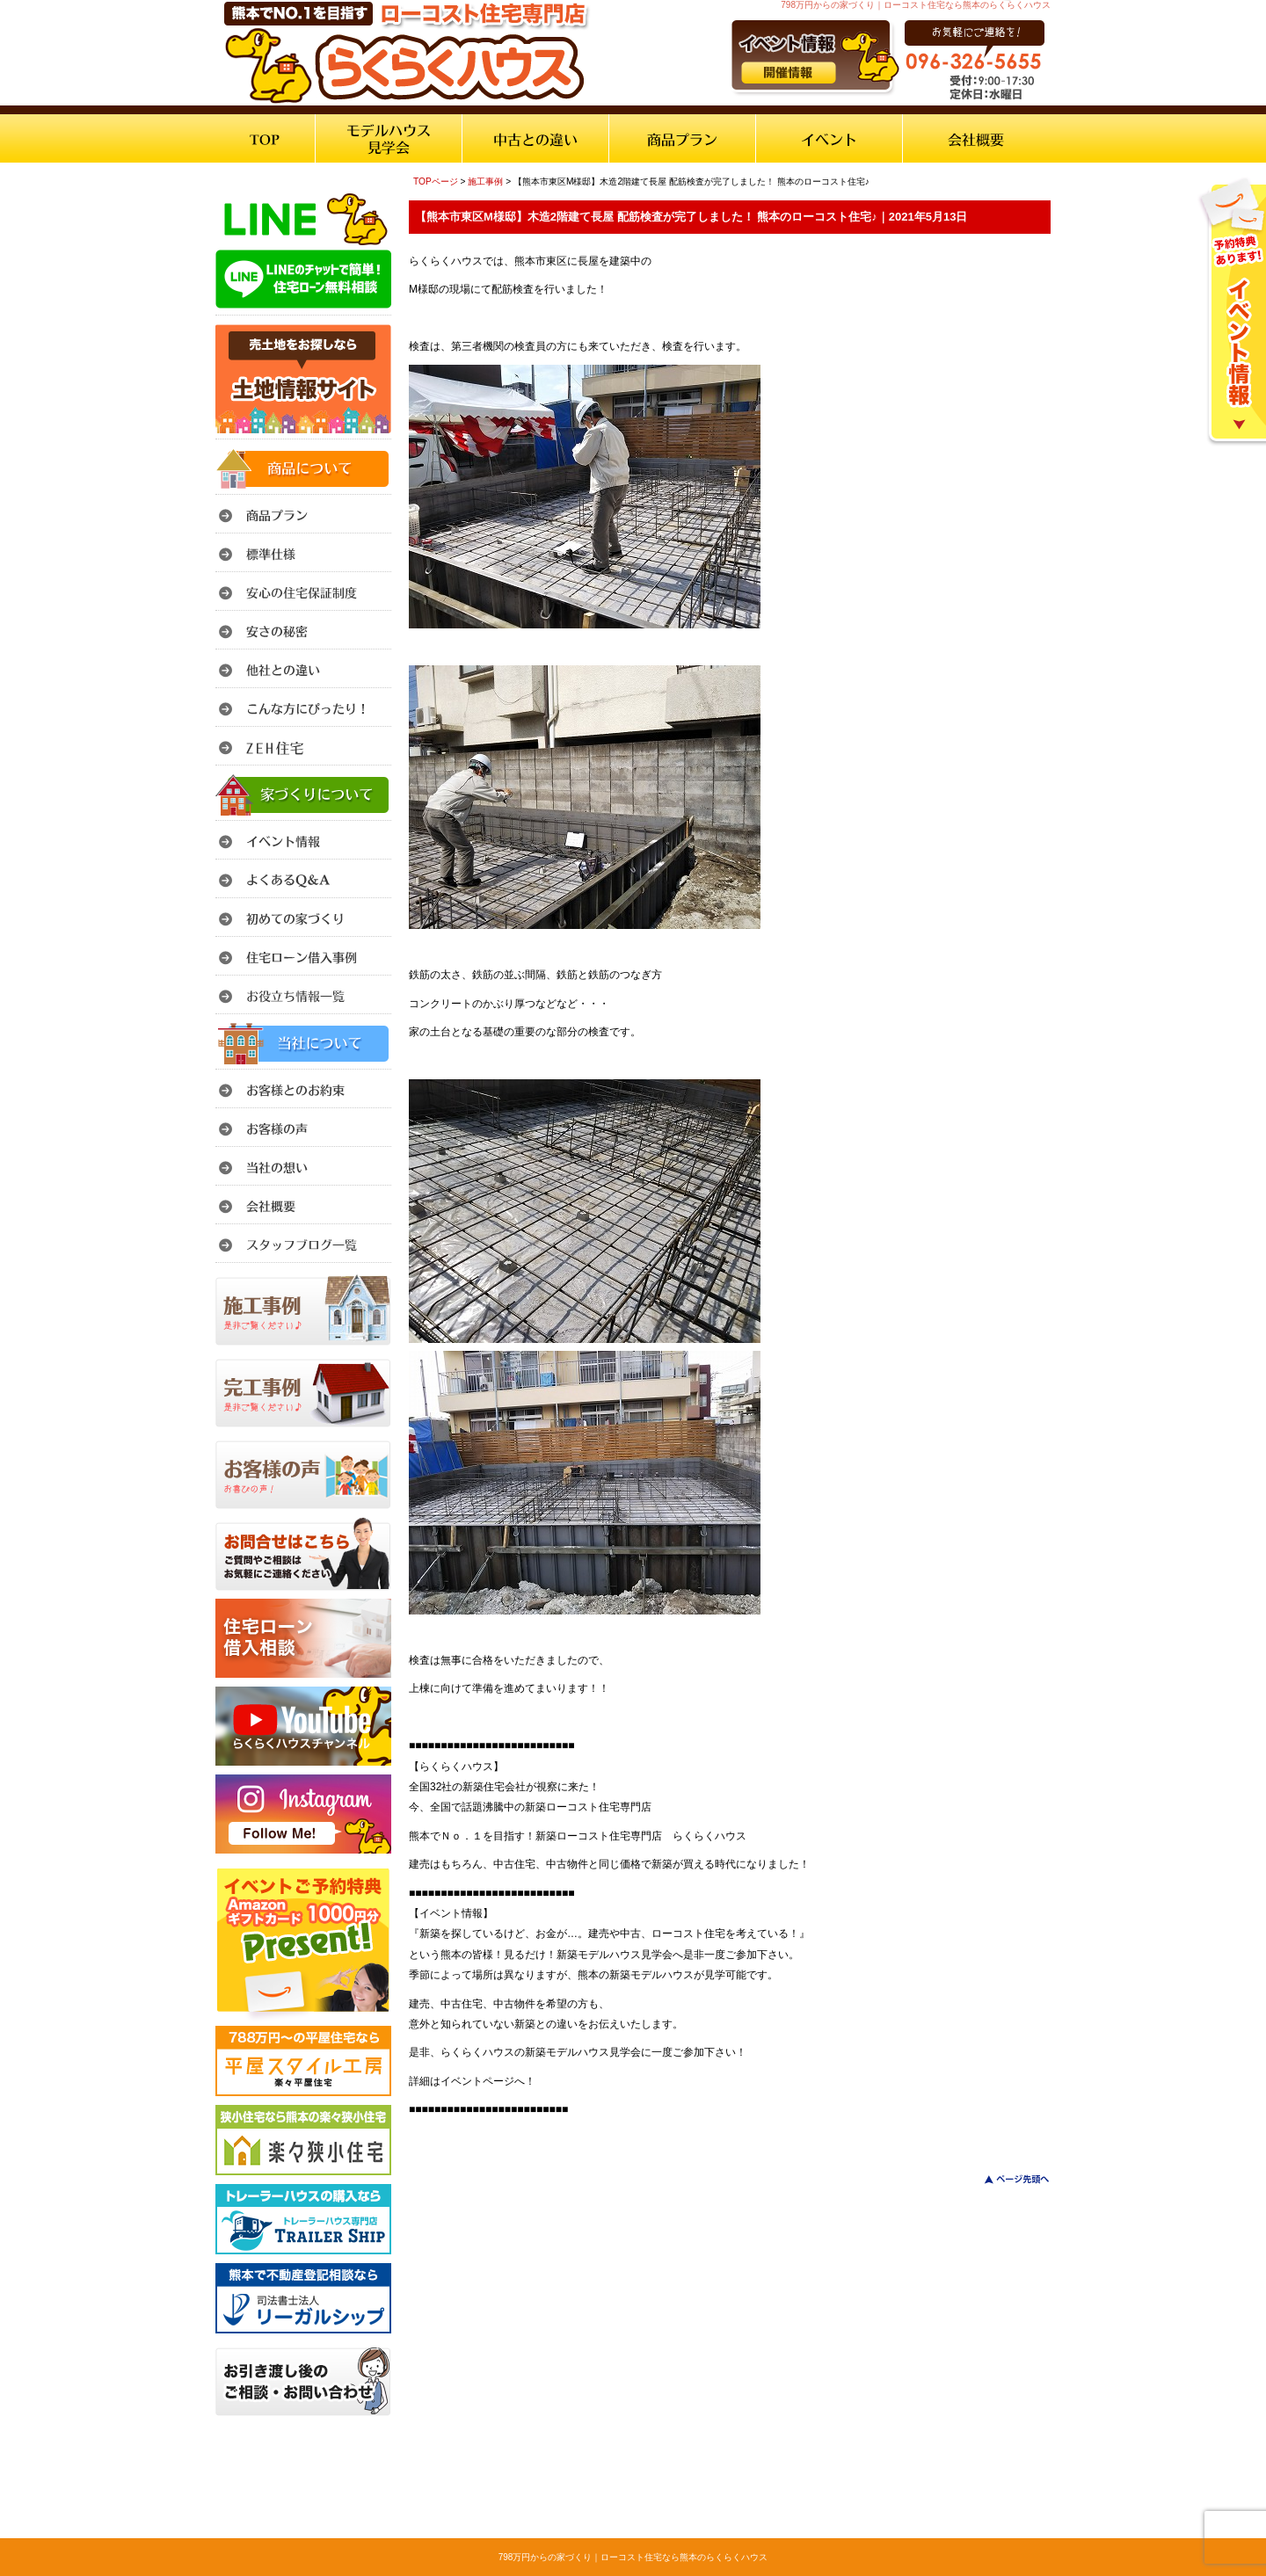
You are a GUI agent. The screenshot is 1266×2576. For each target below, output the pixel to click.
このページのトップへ (1006, 2179)
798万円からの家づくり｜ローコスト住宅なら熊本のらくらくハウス (633, 2557)
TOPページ (435, 181)
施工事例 (485, 181)
